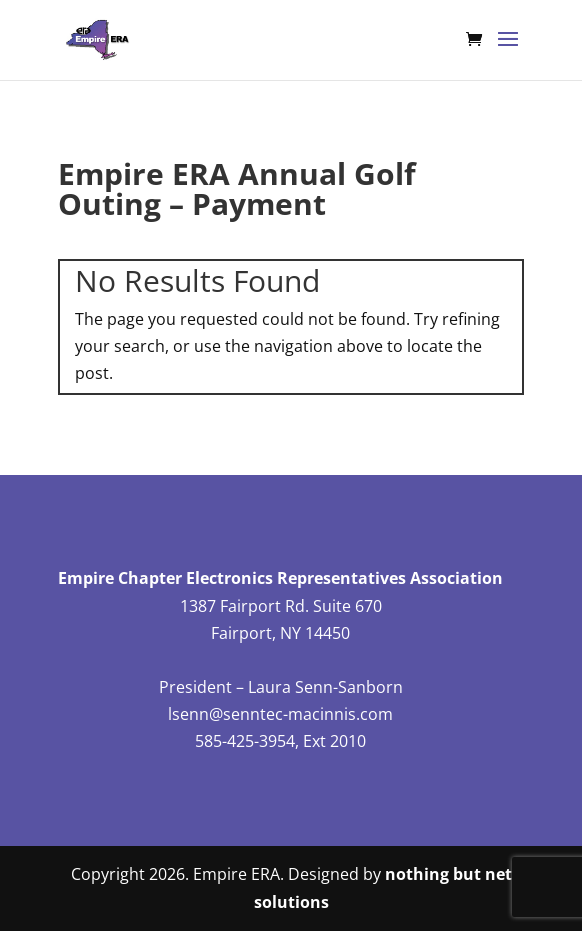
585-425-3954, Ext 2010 (280, 741)
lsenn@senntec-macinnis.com (280, 714)
